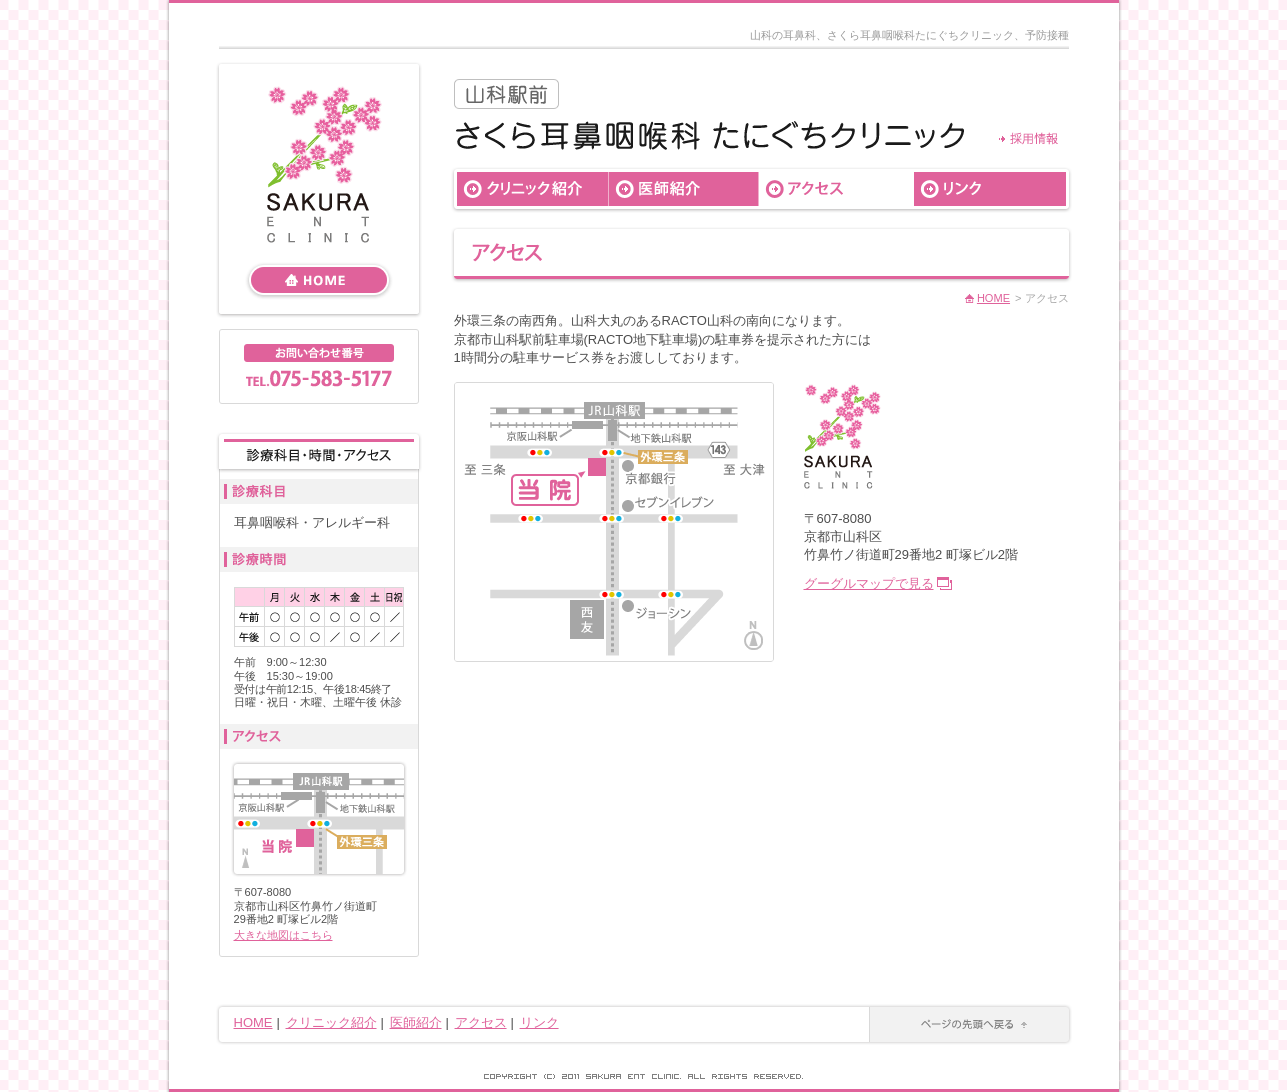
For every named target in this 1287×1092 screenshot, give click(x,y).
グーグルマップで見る (869, 583)
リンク (539, 1022)
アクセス (481, 1022)
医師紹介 (416, 1022)
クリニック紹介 (331, 1022)
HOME (993, 298)
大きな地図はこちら (283, 935)
